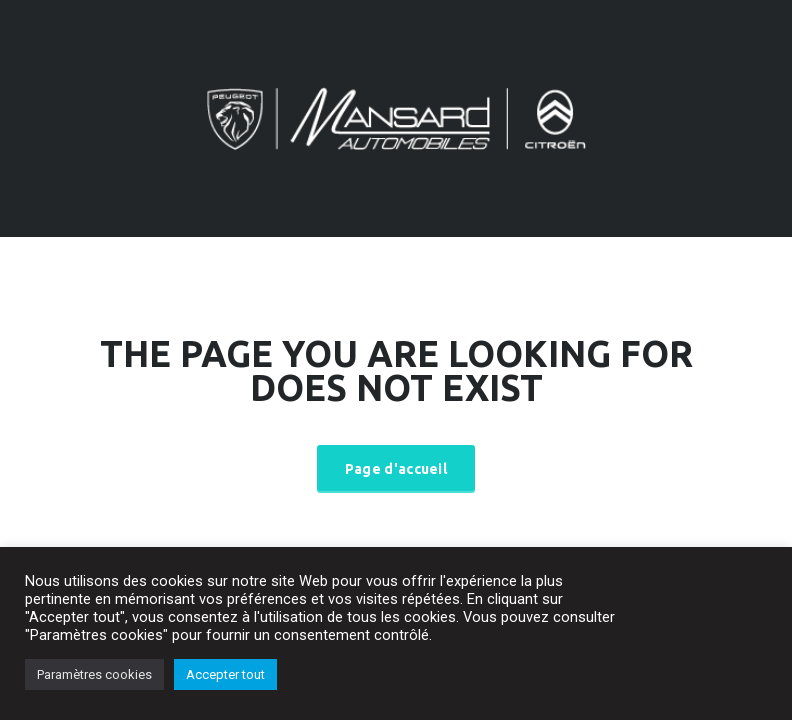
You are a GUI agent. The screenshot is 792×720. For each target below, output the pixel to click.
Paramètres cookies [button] (94, 674)
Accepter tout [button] (225, 674)
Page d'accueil (396, 469)
